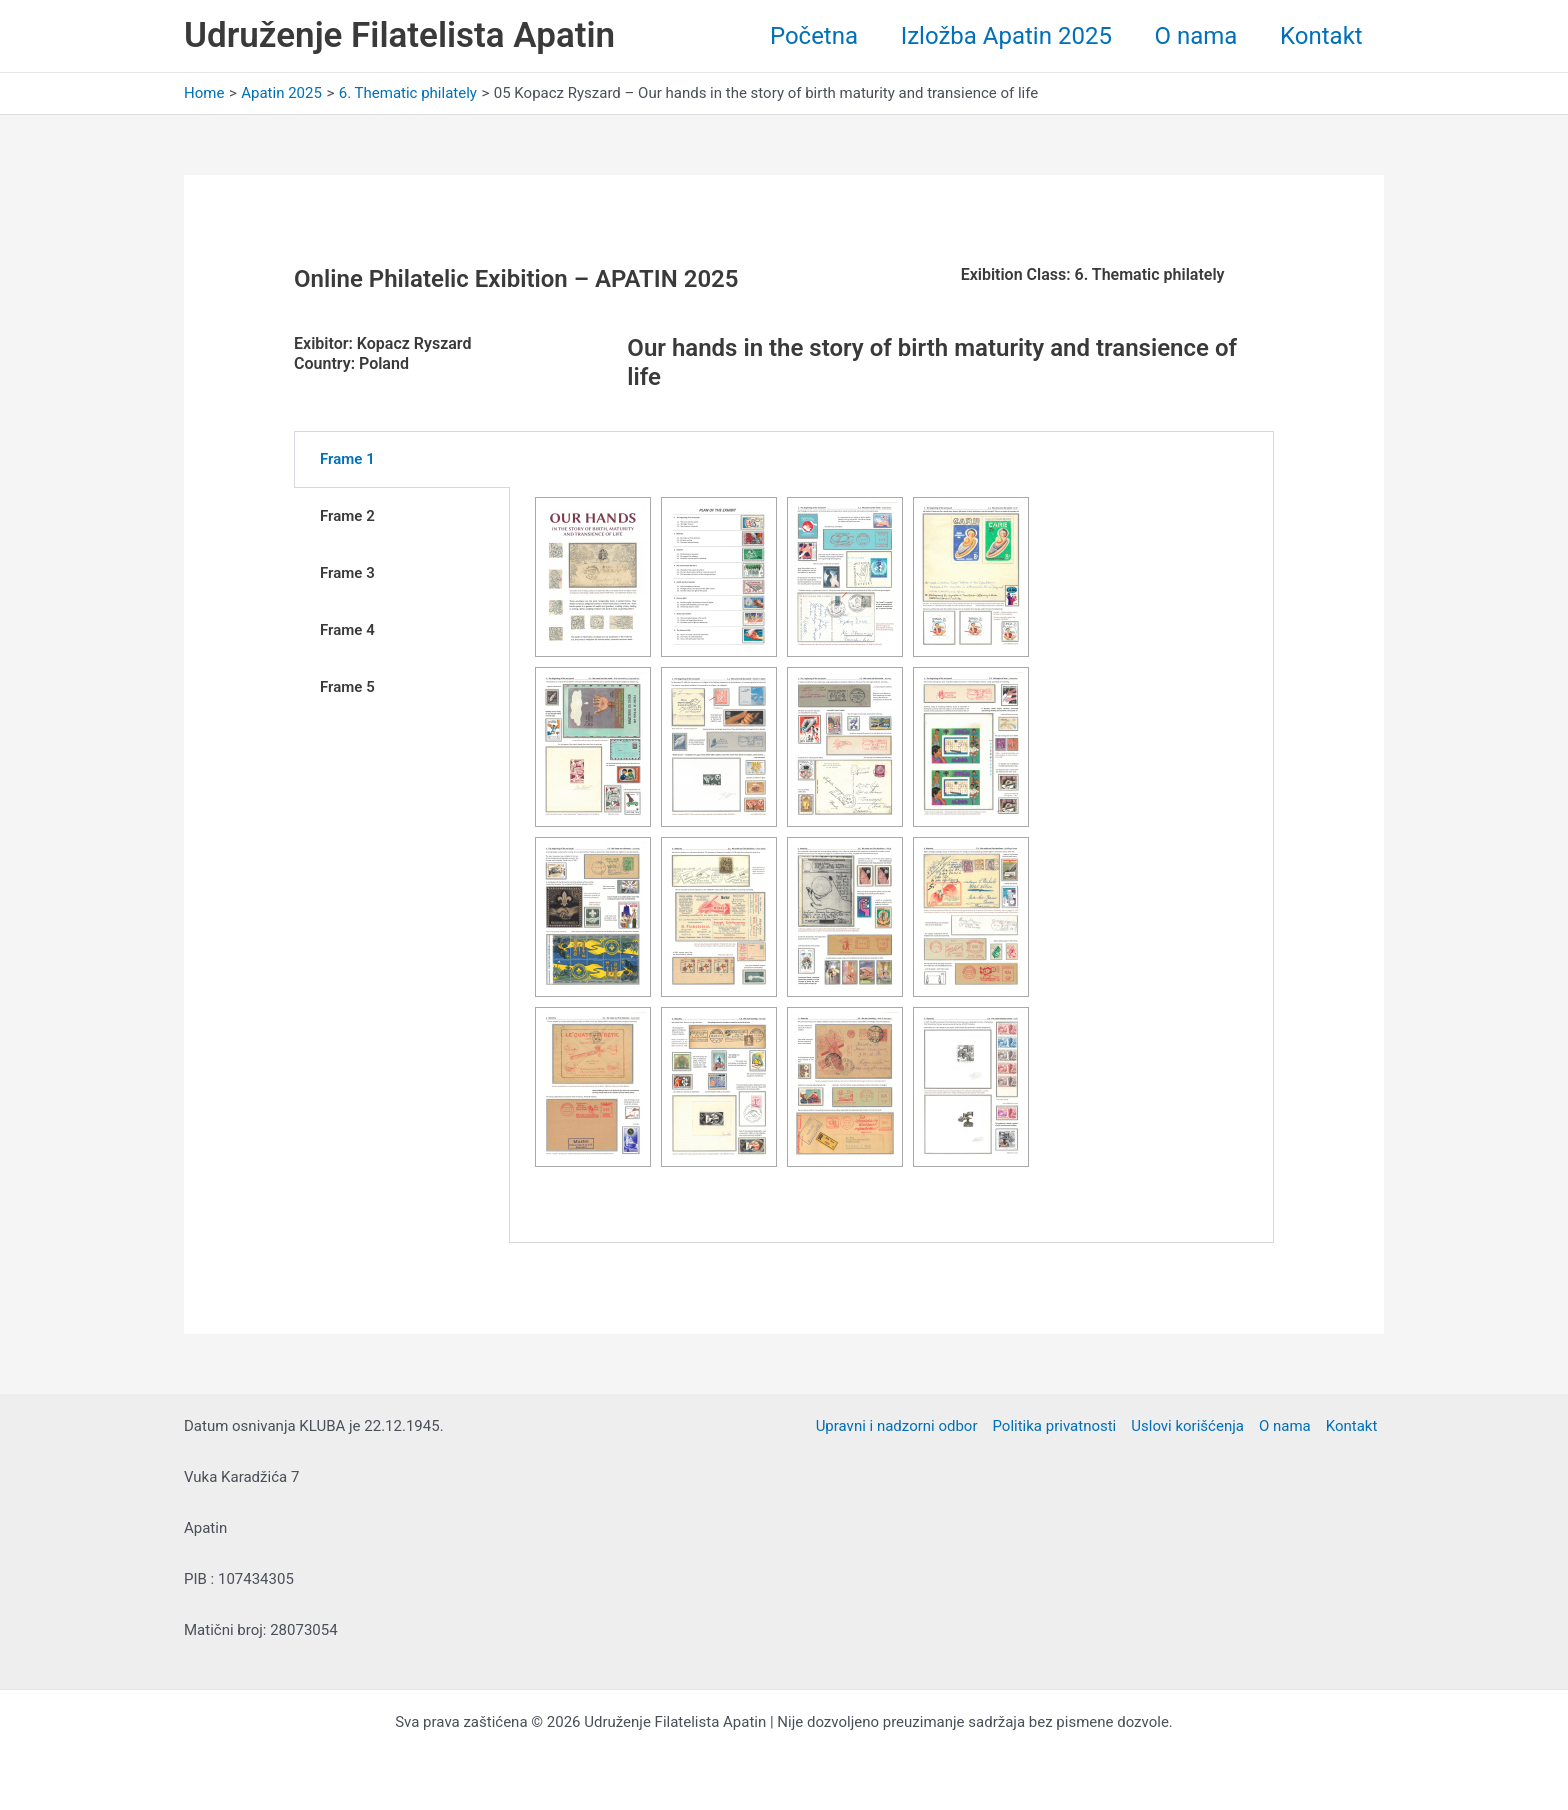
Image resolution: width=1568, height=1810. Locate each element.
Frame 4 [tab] (347, 630)
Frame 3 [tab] (347, 573)
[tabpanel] (891, 837)
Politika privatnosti (1055, 1426)
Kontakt (1318, 36)
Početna (795, 36)
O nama (1188, 36)
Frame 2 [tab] (347, 516)
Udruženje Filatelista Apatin (399, 35)
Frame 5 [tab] (347, 687)
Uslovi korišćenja (1187, 1426)
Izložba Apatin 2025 (992, 36)
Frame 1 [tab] (347, 459)
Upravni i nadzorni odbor (897, 1426)
